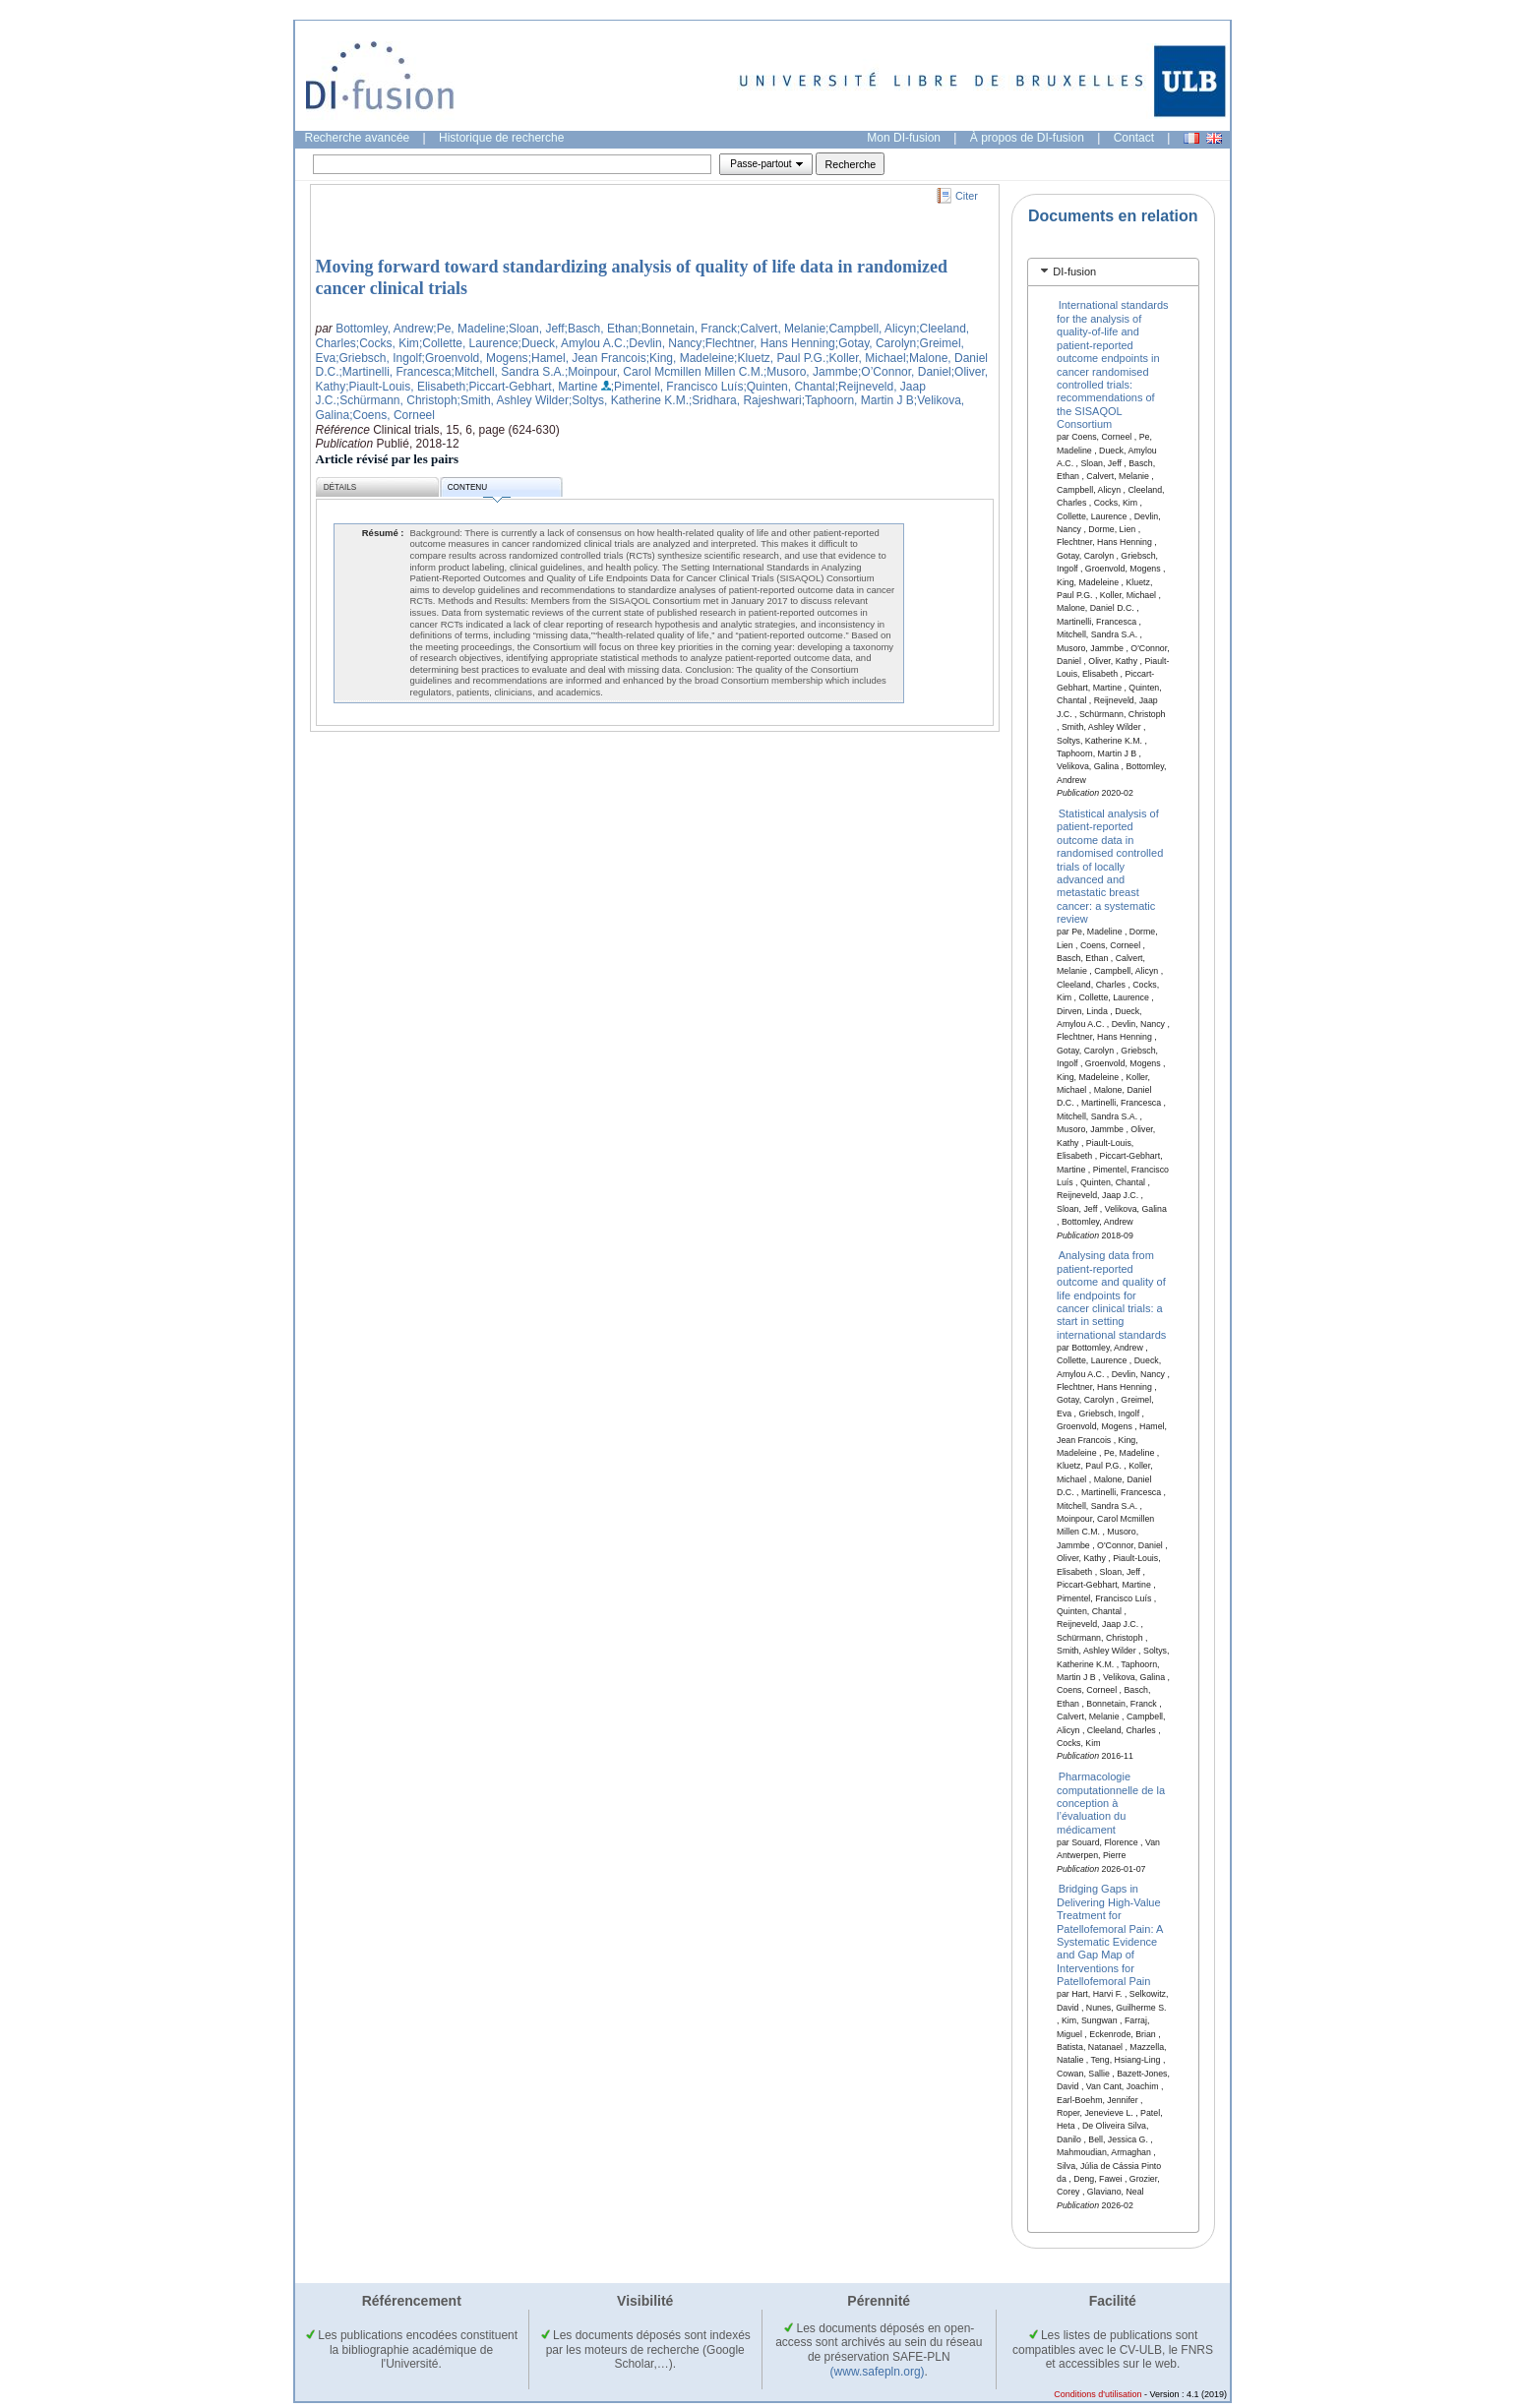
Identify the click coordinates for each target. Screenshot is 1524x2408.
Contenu (479, 490)
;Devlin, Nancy (663, 343)
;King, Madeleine (690, 358)
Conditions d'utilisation (1097, 2394)
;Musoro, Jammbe (810, 372)
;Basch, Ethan (602, 328)
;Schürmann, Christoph (396, 400)
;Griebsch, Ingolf (378, 358)
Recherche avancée (357, 138)
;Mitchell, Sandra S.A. (508, 372)
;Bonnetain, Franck (687, 328)
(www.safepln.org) (877, 2371)
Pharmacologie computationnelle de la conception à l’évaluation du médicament (1111, 1803)
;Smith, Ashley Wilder (513, 400)
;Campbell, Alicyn (870, 328)
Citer (966, 196)
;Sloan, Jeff (535, 328)
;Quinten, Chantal (788, 386)
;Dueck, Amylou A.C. (572, 343)
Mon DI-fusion (904, 138)
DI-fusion (1074, 271)
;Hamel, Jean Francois (587, 358)
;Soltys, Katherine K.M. (629, 400)
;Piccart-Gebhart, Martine (531, 386)
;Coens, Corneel (392, 415)
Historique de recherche (501, 138)
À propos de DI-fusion (1027, 138)
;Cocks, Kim (387, 343)
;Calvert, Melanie (781, 328)
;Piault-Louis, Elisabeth (405, 386)
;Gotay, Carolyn (875, 343)
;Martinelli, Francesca (395, 372)
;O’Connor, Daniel (904, 372)
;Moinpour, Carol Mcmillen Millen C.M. (664, 372)
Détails (340, 487)
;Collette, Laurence (468, 343)
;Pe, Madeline (469, 328)
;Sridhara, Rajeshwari (745, 400)
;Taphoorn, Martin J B (858, 400)
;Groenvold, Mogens (475, 358)
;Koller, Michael (865, 358)
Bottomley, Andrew (384, 328)
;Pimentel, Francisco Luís (677, 386)
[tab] (1113, 272)
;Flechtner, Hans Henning (767, 343)
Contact (1134, 138)
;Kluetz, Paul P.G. (779, 358)
